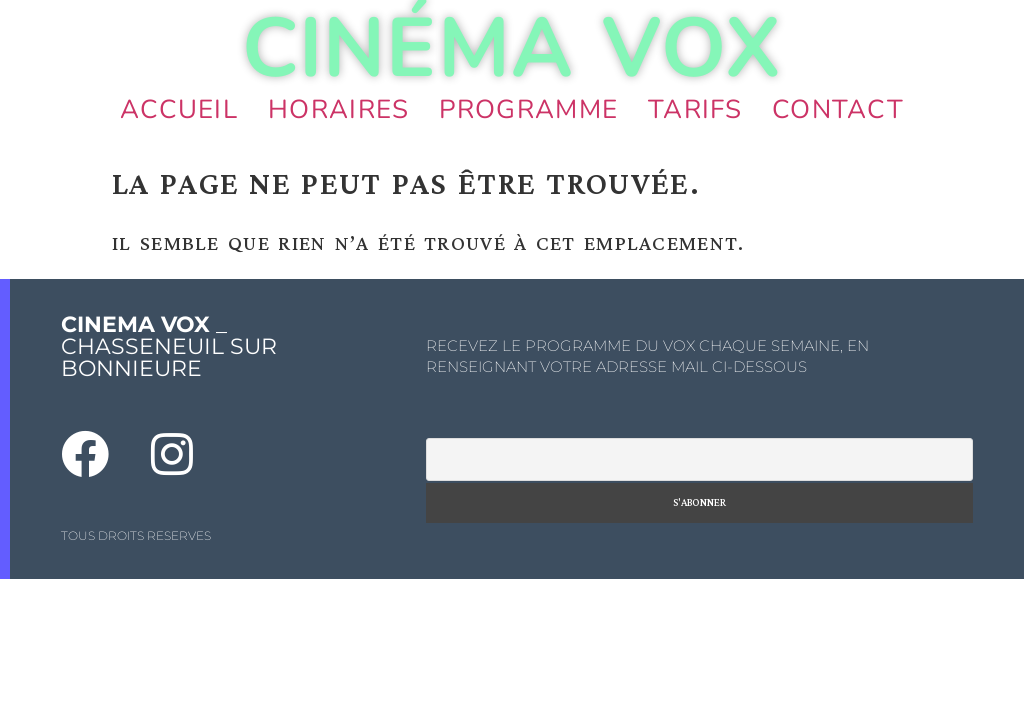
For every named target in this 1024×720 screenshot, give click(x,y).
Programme (528, 109)
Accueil (179, 109)
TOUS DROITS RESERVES (136, 535)
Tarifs (695, 109)
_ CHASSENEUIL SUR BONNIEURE (169, 346)
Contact (838, 109)
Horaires (338, 109)
